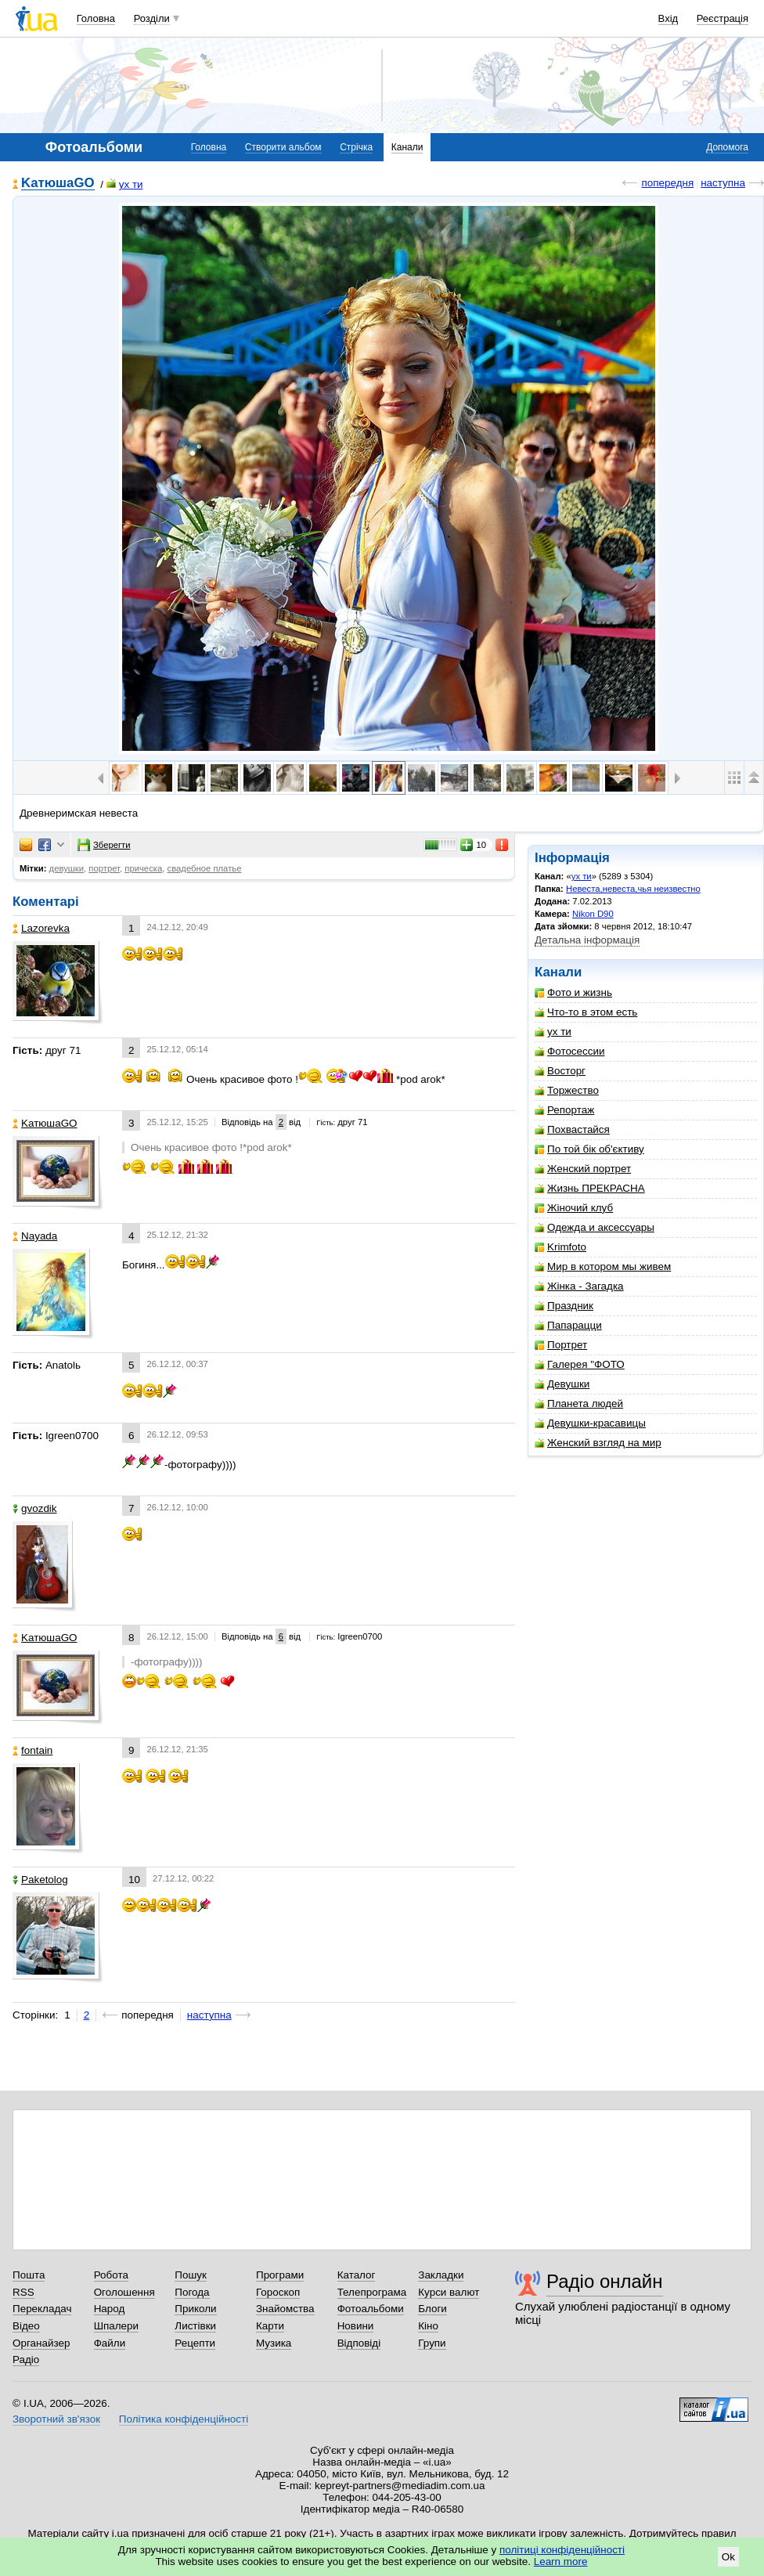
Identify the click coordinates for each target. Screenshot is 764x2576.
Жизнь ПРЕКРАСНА (590, 1188)
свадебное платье (205, 868)
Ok (728, 2557)
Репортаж (564, 1110)
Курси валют (448, 2292)
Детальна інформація (587, 940)
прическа (143, 868)
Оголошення (124, 2292)
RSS (23, 2292)
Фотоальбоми (370, 2308)
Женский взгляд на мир (598, 1443)
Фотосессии (570, 1051)
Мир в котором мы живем (603, 1266)
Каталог (356, 2275)
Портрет (561, 1345)
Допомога (727, 147)
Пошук (191, 2275)
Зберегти (104, 845)
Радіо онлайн (604, 2281)
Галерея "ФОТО (580, 1364)
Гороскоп (278, 2292)
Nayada (35, 1236)
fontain (32, 1750)
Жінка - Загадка (579, 1286)
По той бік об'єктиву (589, 1149)
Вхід (668, 18)
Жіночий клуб (574, 1208)
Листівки (195, 2326)
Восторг (560, 1071)
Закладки (440, 2275)
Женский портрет (583, 1168)
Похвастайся (572, 1129)
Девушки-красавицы (590, 1423)
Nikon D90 (593, 913)
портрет (104, 868)
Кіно (428, 2326)
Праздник (564, 1305)
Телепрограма (372, 2292)
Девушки (562, 1384)
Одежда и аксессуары (594, 1227)
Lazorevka (41, 928)
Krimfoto (560, 1247)
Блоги (432, 2308)
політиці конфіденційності (562, 2550)
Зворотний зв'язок (56, 2419)
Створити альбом (283, 147)
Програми (280, 2275)
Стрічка (356, 147)
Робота (111, 2275)
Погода (192, 2292)
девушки (67, 868)
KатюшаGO (58, 183)
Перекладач (42, 2308)
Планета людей (579, 1403)
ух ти (124, 184)
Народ (109, 2308)
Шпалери (116, 2326)
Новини (355, 2326)
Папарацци (568, 1325)
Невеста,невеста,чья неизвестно (633, 888)
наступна (723, 183)
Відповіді (359, 2343)
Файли (110, 2343)
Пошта (29, 2275)
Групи (431, 2343)
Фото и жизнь (573, 992)
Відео (26, 2326)
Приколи (195, 2308)
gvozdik (35, 1508)
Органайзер (41, 2343)
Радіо (26, 2359)
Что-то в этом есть (586, 1012)
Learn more (561, 2561)
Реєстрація (722, 18)
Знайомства (285, 2308)
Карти (270, 2326)
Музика (273, 2343)
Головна (96, 18)
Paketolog (40, 1879)
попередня (667, 183)
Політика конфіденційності (183, 2419)
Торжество (567, 1090)
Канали (407, 147)
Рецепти (195, 2343)
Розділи (152, 18)
